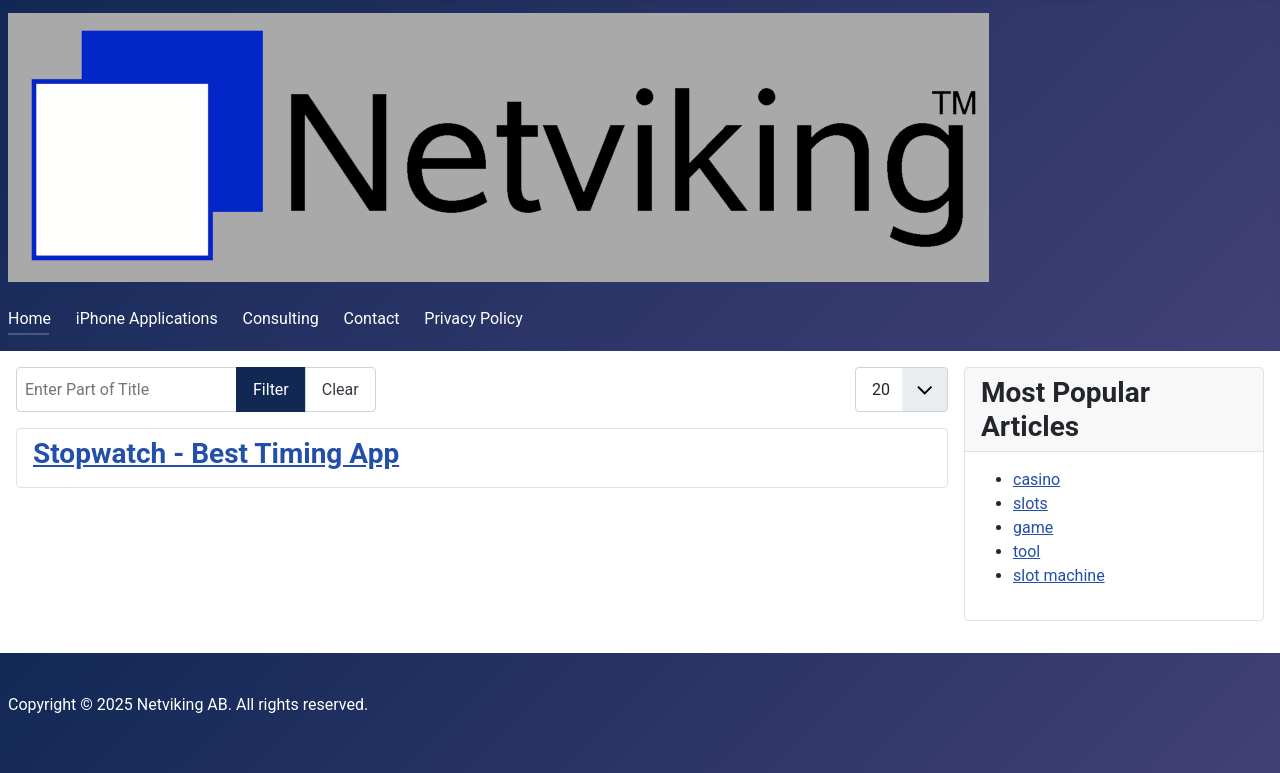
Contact (372, 318)
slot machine (1059, 575)
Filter (271, 389)
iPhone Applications (147, 318)
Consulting (280, 318)
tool (1026, 551)
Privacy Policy (473, 318)
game (1033, 527)
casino (1036, 479)
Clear (340, 389)
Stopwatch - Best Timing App (216, 453)
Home (29, 318)
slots (1030, 503)
